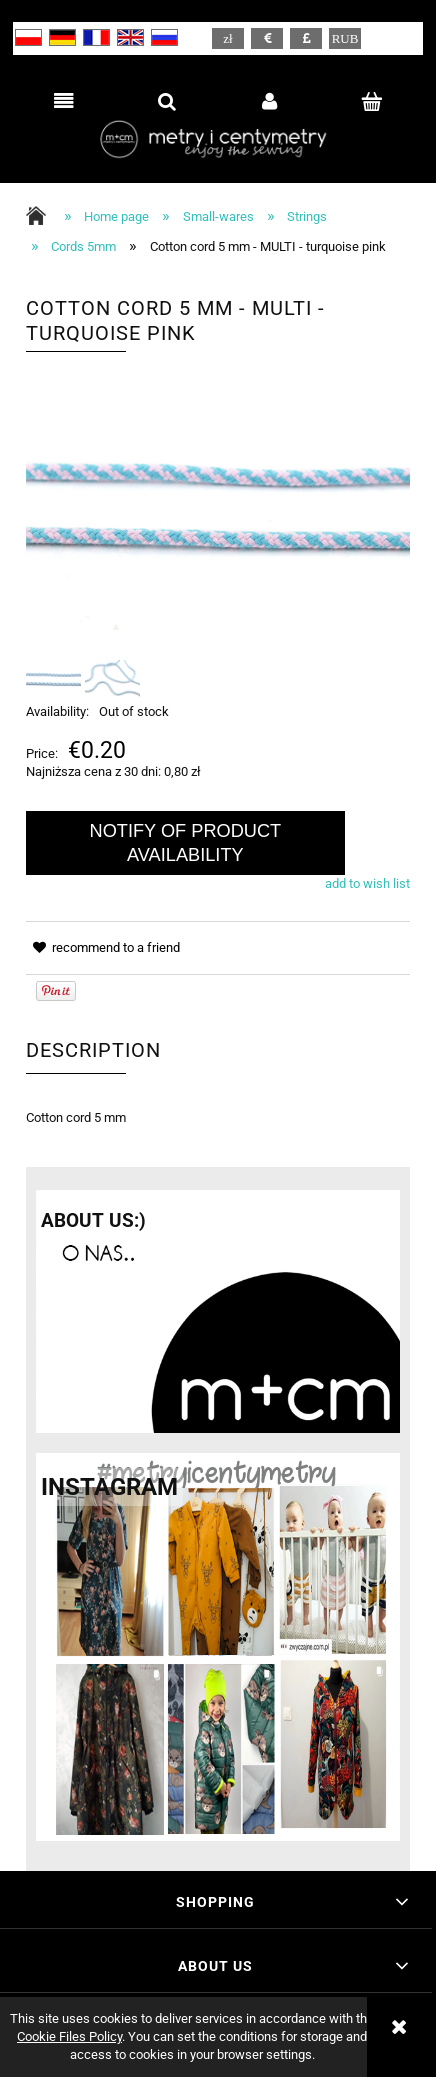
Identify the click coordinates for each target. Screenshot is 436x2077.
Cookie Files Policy (69, 2036)
